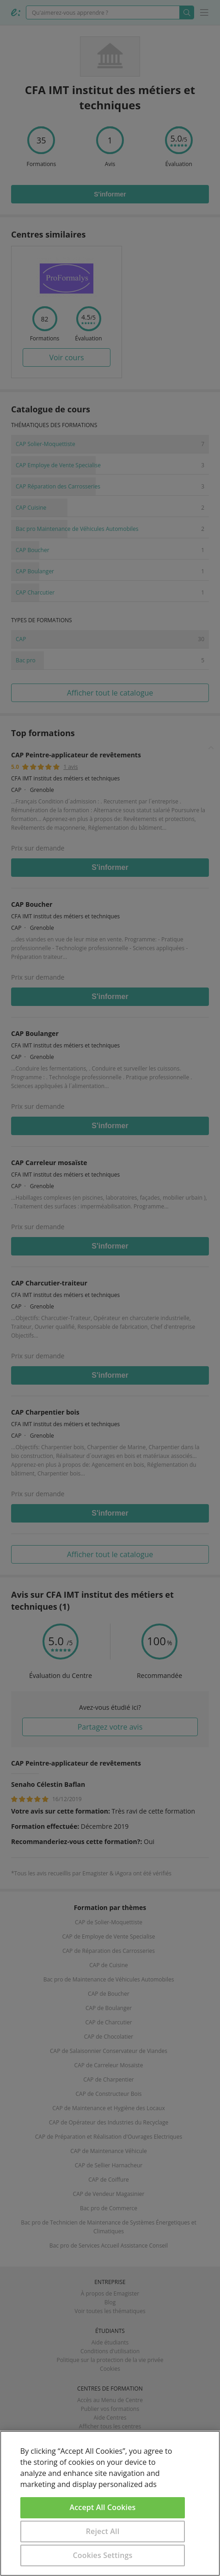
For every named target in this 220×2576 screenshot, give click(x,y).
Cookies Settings (103, 2555)
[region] (110, 2503)
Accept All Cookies (103, 2507)
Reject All (103, 2531)
